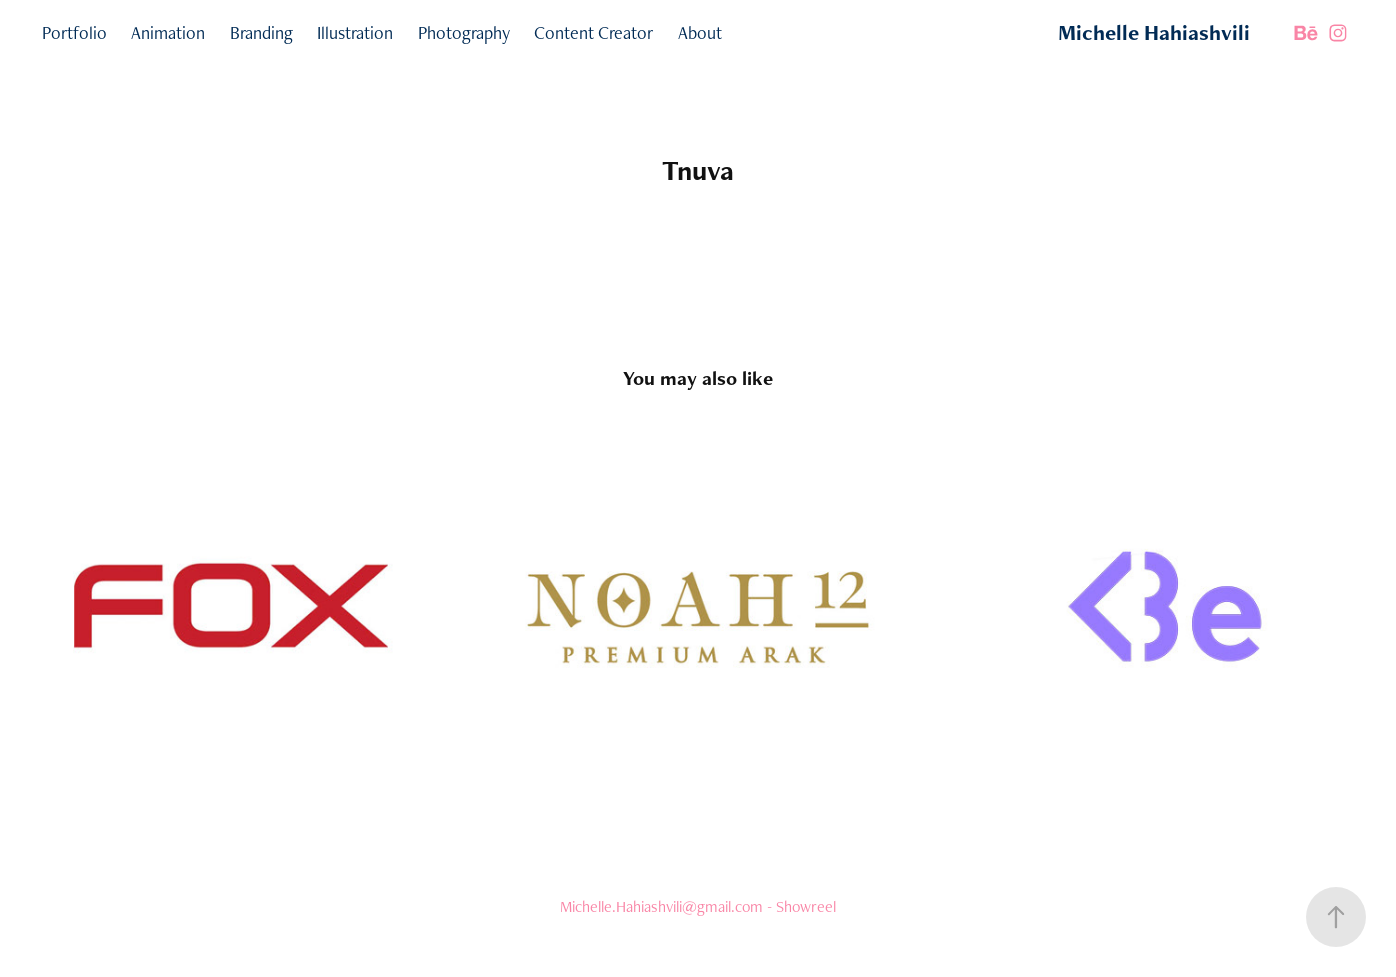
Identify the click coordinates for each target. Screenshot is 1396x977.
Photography (464, 32)
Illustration (355, 32)
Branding (261, 32)
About (700, 32)
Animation (168, 32)
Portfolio (74, 32)
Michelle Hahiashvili (1154, 32)
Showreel (806, 906)
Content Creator (593, 32)
